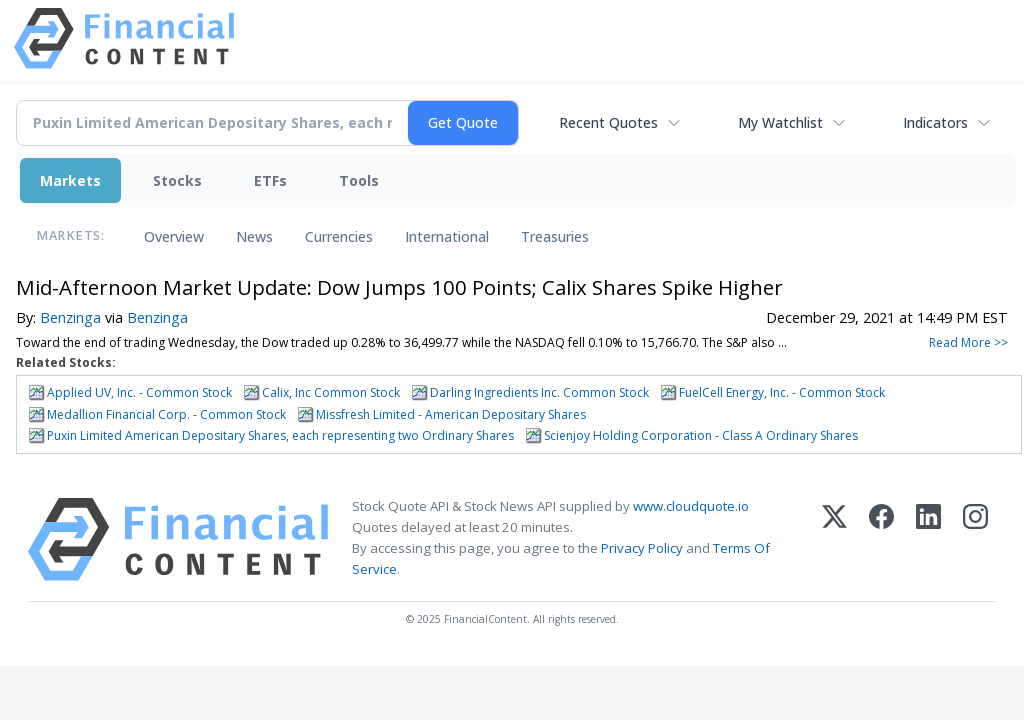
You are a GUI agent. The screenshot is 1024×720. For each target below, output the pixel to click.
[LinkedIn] (928, 539)
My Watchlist (780, 122)
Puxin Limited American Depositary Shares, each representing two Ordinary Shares (280, 435)
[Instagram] (975, 539)
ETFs (270, 180)
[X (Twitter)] (834, 539)
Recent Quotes (608, 122)
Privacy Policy (642, 548)
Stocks (177, 180)
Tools (359, 180)
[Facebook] (881, 539)
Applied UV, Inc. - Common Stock (139, 392)
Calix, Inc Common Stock (331, 392)
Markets (70, 180)
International (447, 236)
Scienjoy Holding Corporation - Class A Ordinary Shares (701, 435)
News (254, 236)
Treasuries (555, 236)
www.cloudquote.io (691, 506)
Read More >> (968, 342)
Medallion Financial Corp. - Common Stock (166, 414)
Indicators (935, 122)
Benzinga (70, 317)
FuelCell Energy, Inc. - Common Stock (782, 392)
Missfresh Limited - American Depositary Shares (451, 414)
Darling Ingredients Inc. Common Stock (539, 392)
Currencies (339, 236)
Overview (174, 236)
